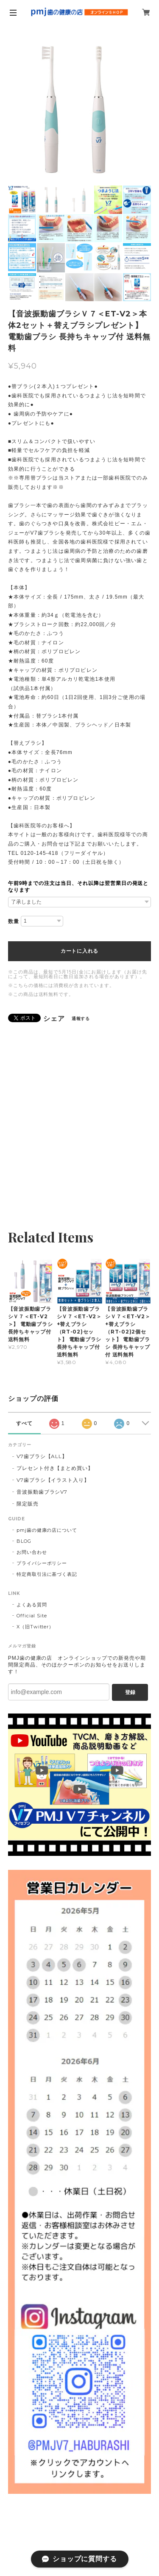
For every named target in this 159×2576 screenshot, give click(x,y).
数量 (13, 921)
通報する (81, 1018)
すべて (24, 1423)
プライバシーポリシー (42, 1563)
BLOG (24, 1541)
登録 (130, 1692)
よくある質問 (32, 1605)
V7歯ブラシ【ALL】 (42, 1456)
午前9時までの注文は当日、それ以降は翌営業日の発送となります (78, 886)
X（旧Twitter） (35, 1627)
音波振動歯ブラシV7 (42, 1492)
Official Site (32, 1616)
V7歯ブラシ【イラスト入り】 (53, 1480)
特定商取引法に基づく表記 (47, 1574)
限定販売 (28, 1503)
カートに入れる (79, 951)
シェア (54, 1018)
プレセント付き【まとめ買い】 (55, 1468)
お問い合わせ (32, 1552)
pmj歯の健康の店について (47, 1530)
